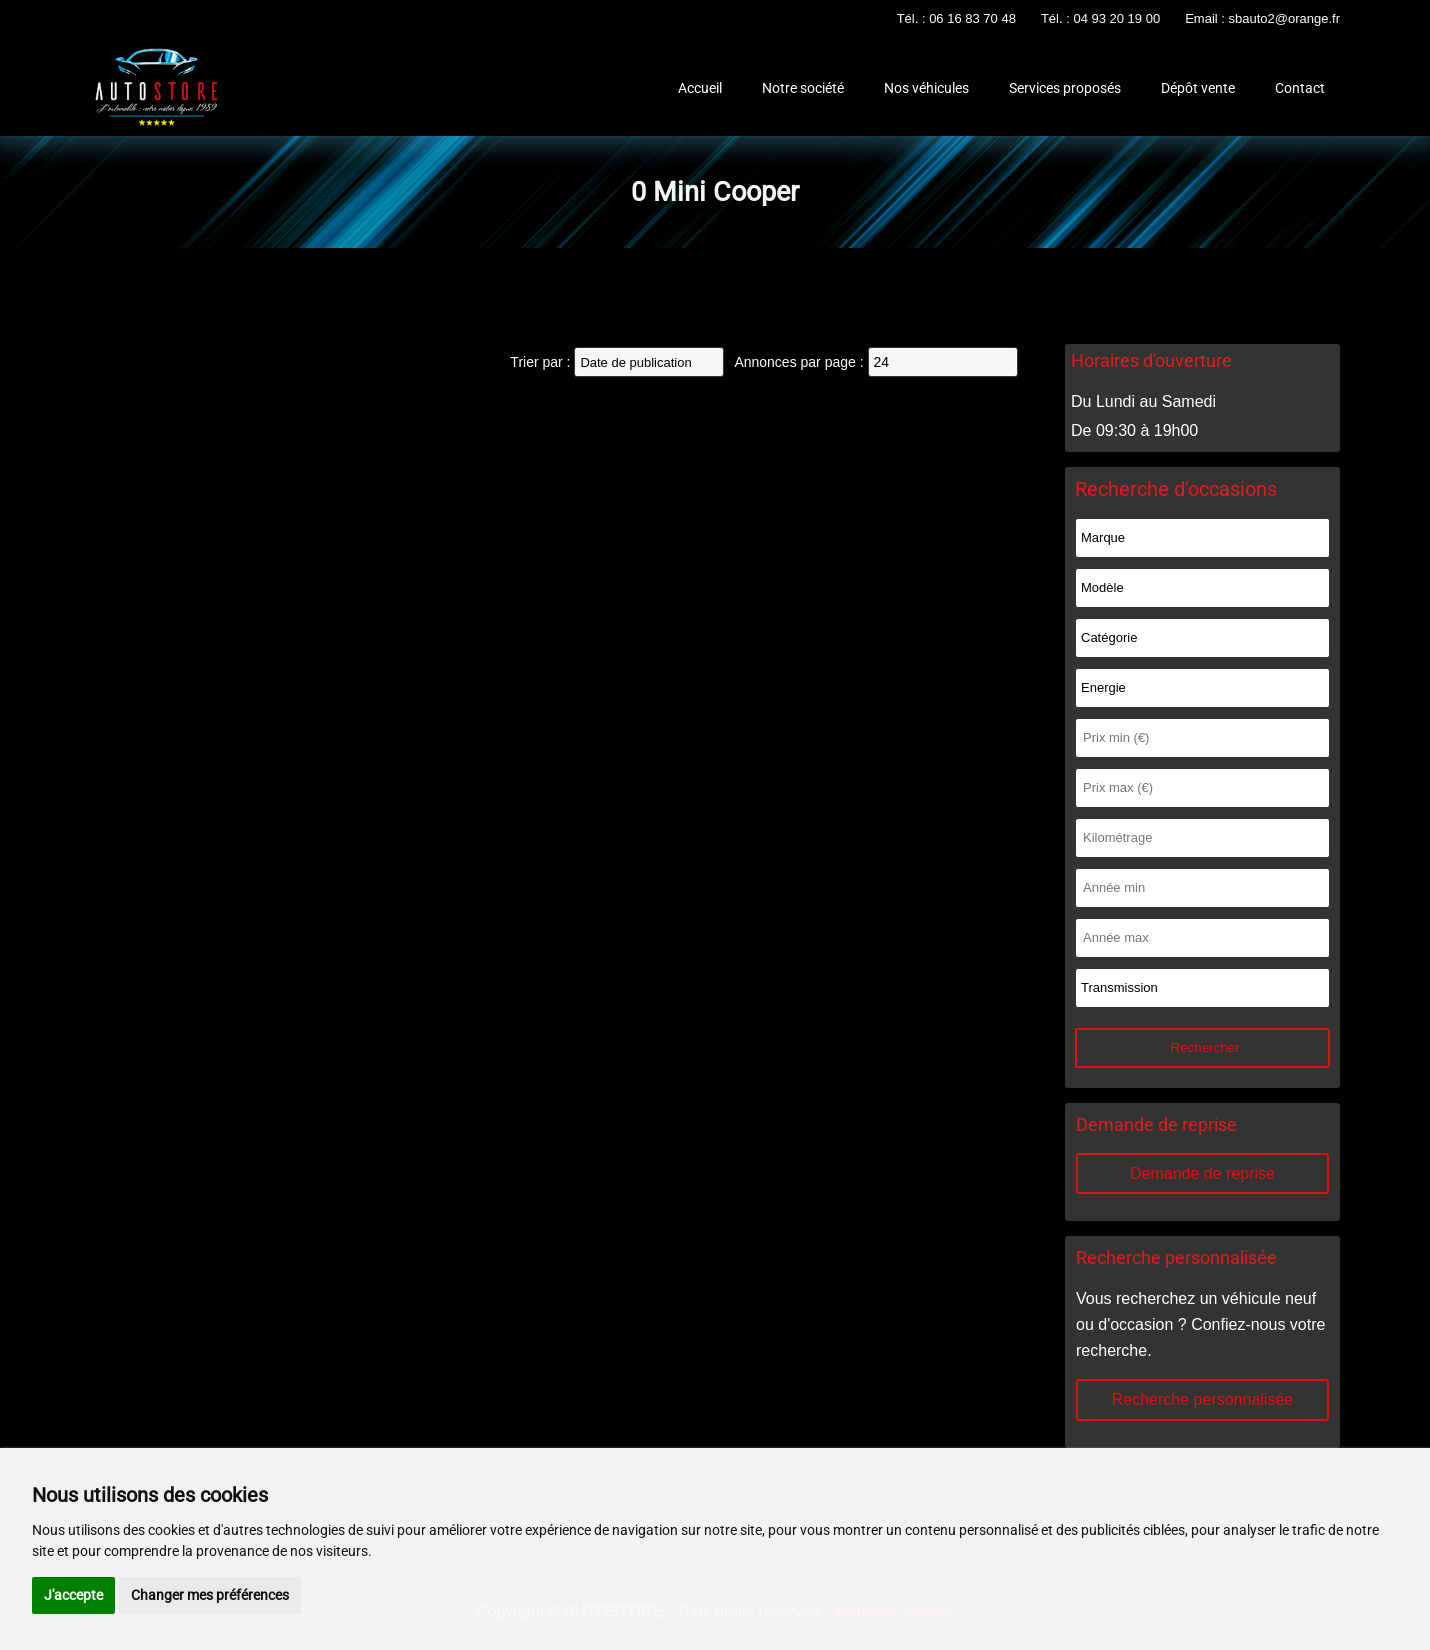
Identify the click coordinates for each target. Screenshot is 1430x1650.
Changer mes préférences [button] (210, 1595)
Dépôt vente (1198, 88)
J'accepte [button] (73, 1595)
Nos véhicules (926, 88)
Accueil (700, 88)
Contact (1300, 88)
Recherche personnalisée (1202, 1399)
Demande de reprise (1202, 1173)
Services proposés (1065, 88)
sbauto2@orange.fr (1285, 18)
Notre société (803, 88)
